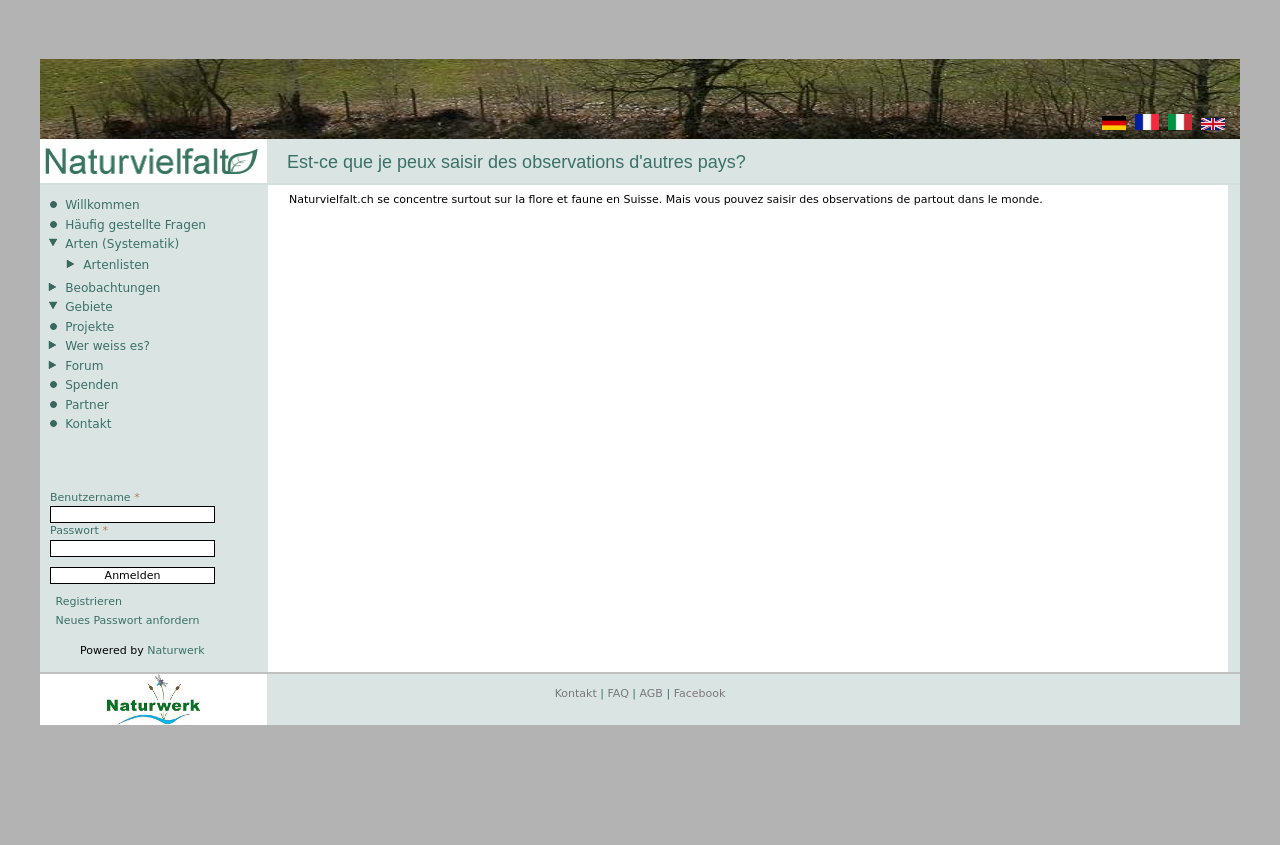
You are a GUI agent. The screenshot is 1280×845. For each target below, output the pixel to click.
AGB (651, 693)
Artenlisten (116, 265)
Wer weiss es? (107, 346)
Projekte (89, 327)
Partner (87, 405)
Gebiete (88, 307)
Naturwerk (175, 650)
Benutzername (95, 497)
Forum (84, 366)
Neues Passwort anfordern (128, 620)
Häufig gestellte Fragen (135, 225)
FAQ (618, 693)
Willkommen (102, 205)
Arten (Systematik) (122, 244)
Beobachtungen (112, 288)
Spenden (91, 385)
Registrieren (89, 601)
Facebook (700, 693)
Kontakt (88, 424)
